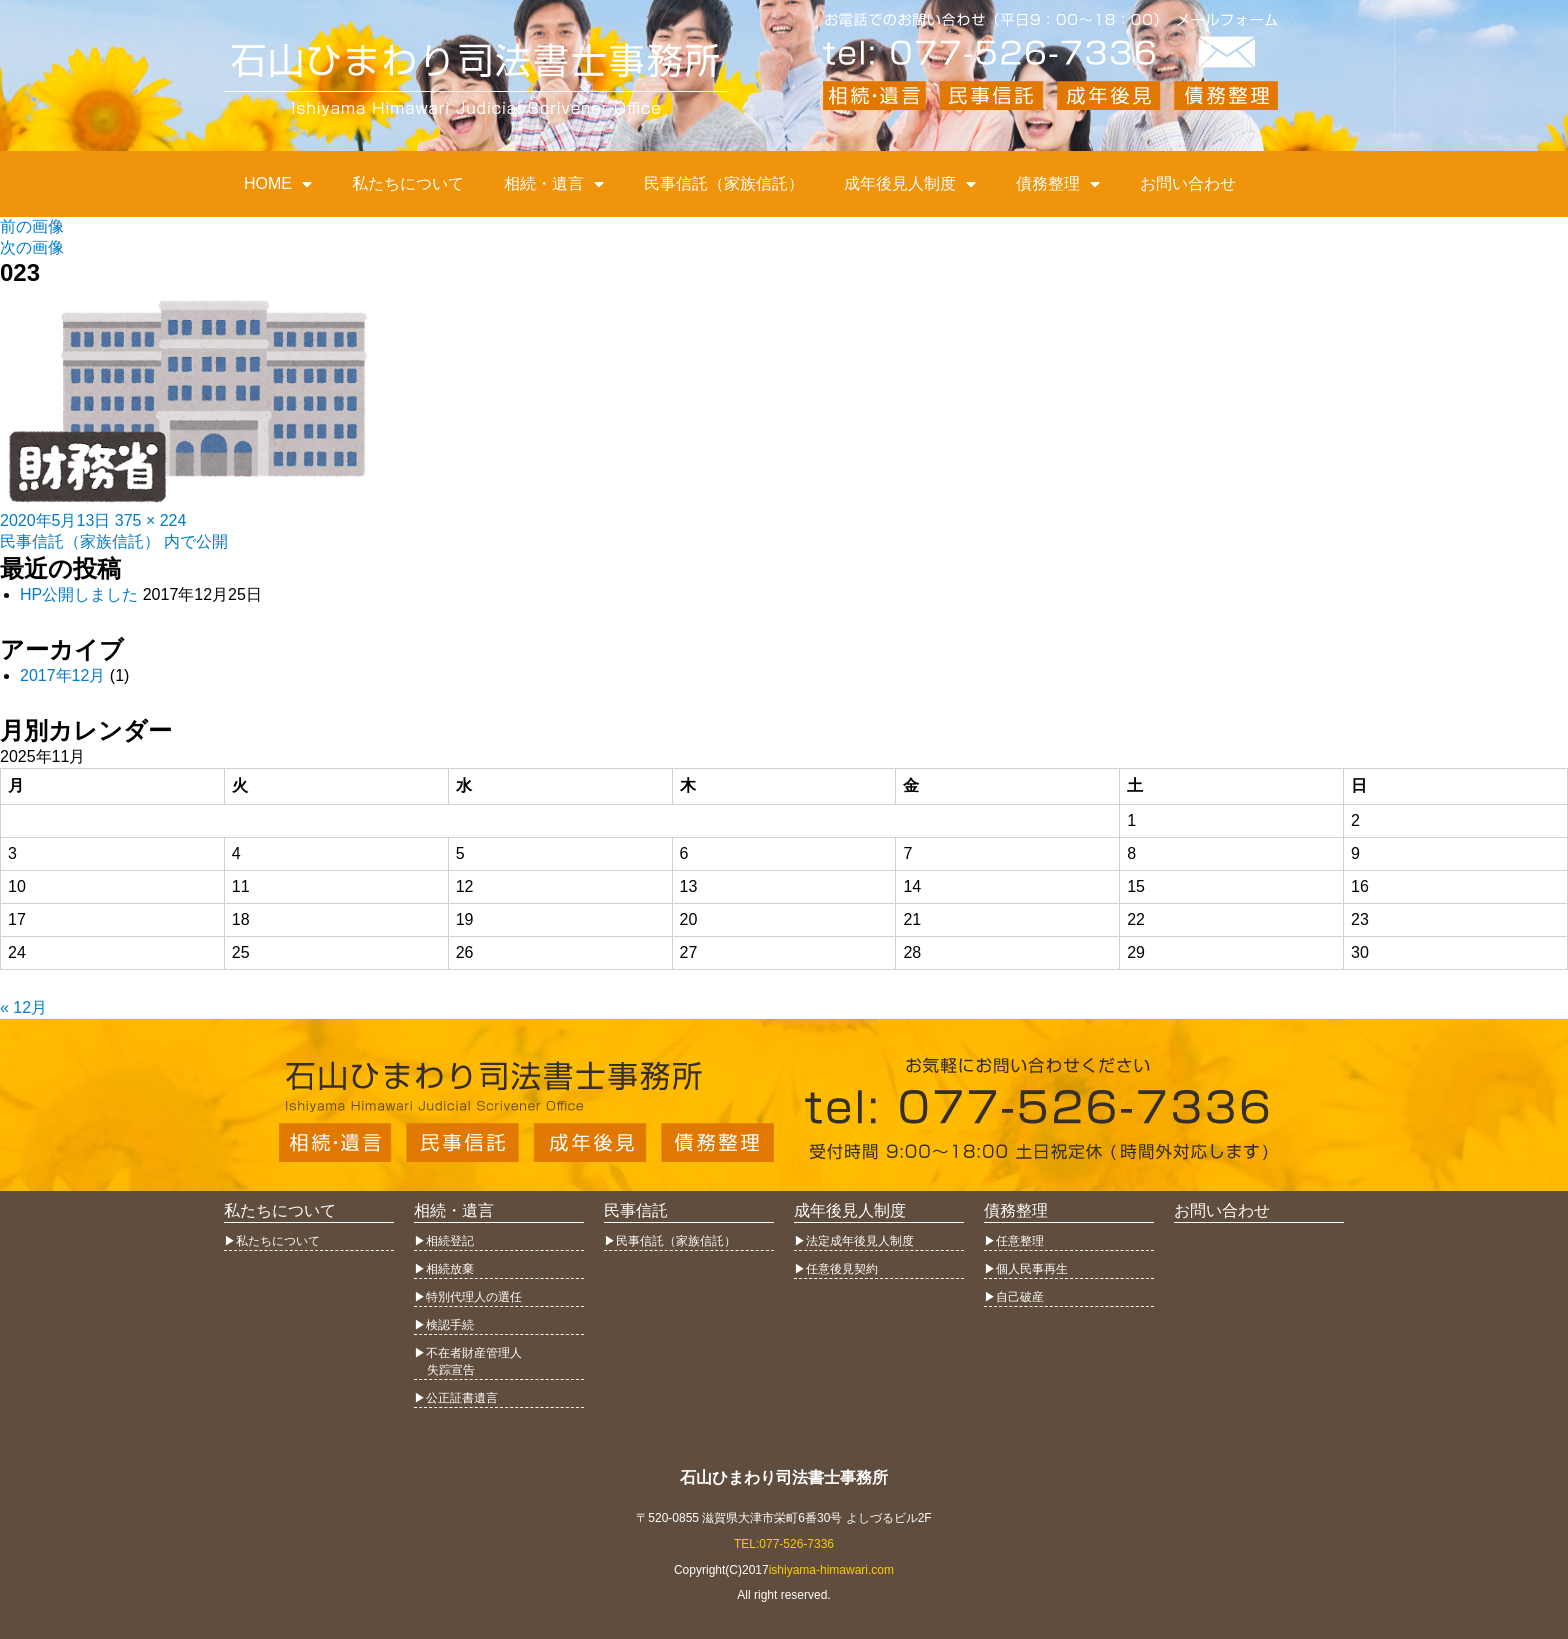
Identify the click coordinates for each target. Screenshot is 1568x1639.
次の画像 (32, 247)
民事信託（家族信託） (724, 183)
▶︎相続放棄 (444, 1269)
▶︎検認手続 (444, 1325)
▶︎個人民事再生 (1026, 1269)
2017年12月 (62, 675)
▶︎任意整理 (1014, 1241)
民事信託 (636, 1210)
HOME (278, 184)
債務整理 (1058, 184)
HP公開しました (79, 594)
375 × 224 (151, 520)
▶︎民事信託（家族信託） (670, 1241)
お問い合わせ (1188, 183)
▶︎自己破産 (1014, 1297)
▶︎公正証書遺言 (456, 1398)
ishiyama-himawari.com (831, 1570)
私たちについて (408, 183)
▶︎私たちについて (272, 1241)
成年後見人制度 (910, 184)
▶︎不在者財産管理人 (468, 1353)
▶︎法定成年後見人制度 (854, 1241)
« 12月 (23, 1007)
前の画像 (32, 226)
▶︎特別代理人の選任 (468, 1297)
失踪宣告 (444, 1370)
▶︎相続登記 (444, 1241)
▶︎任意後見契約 (836, 1269)
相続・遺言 (554, 184)
